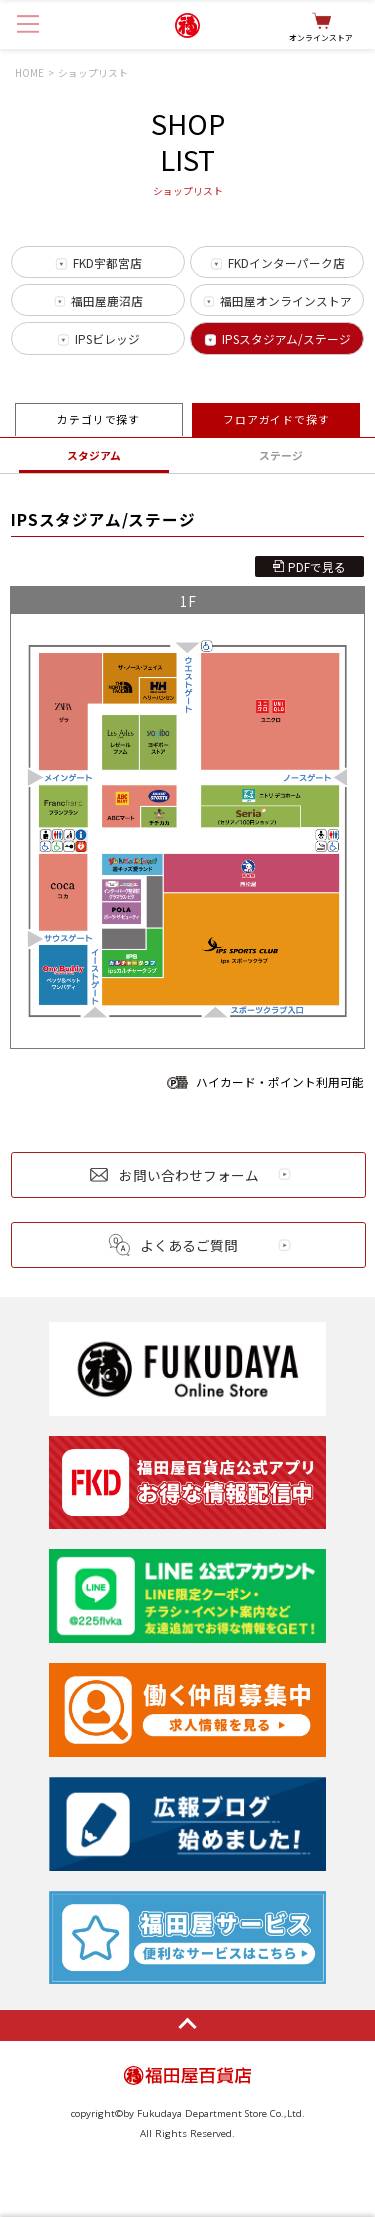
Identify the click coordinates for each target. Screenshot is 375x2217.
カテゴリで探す (98, 419)
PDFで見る (317, 566)
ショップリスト (93, 73)
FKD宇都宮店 (107, 262)
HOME (29, 73)
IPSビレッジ (107, 338)
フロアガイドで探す (276, 419)
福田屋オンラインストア (286, 300)
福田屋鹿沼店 (107, 300)
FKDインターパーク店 (286, 262)
